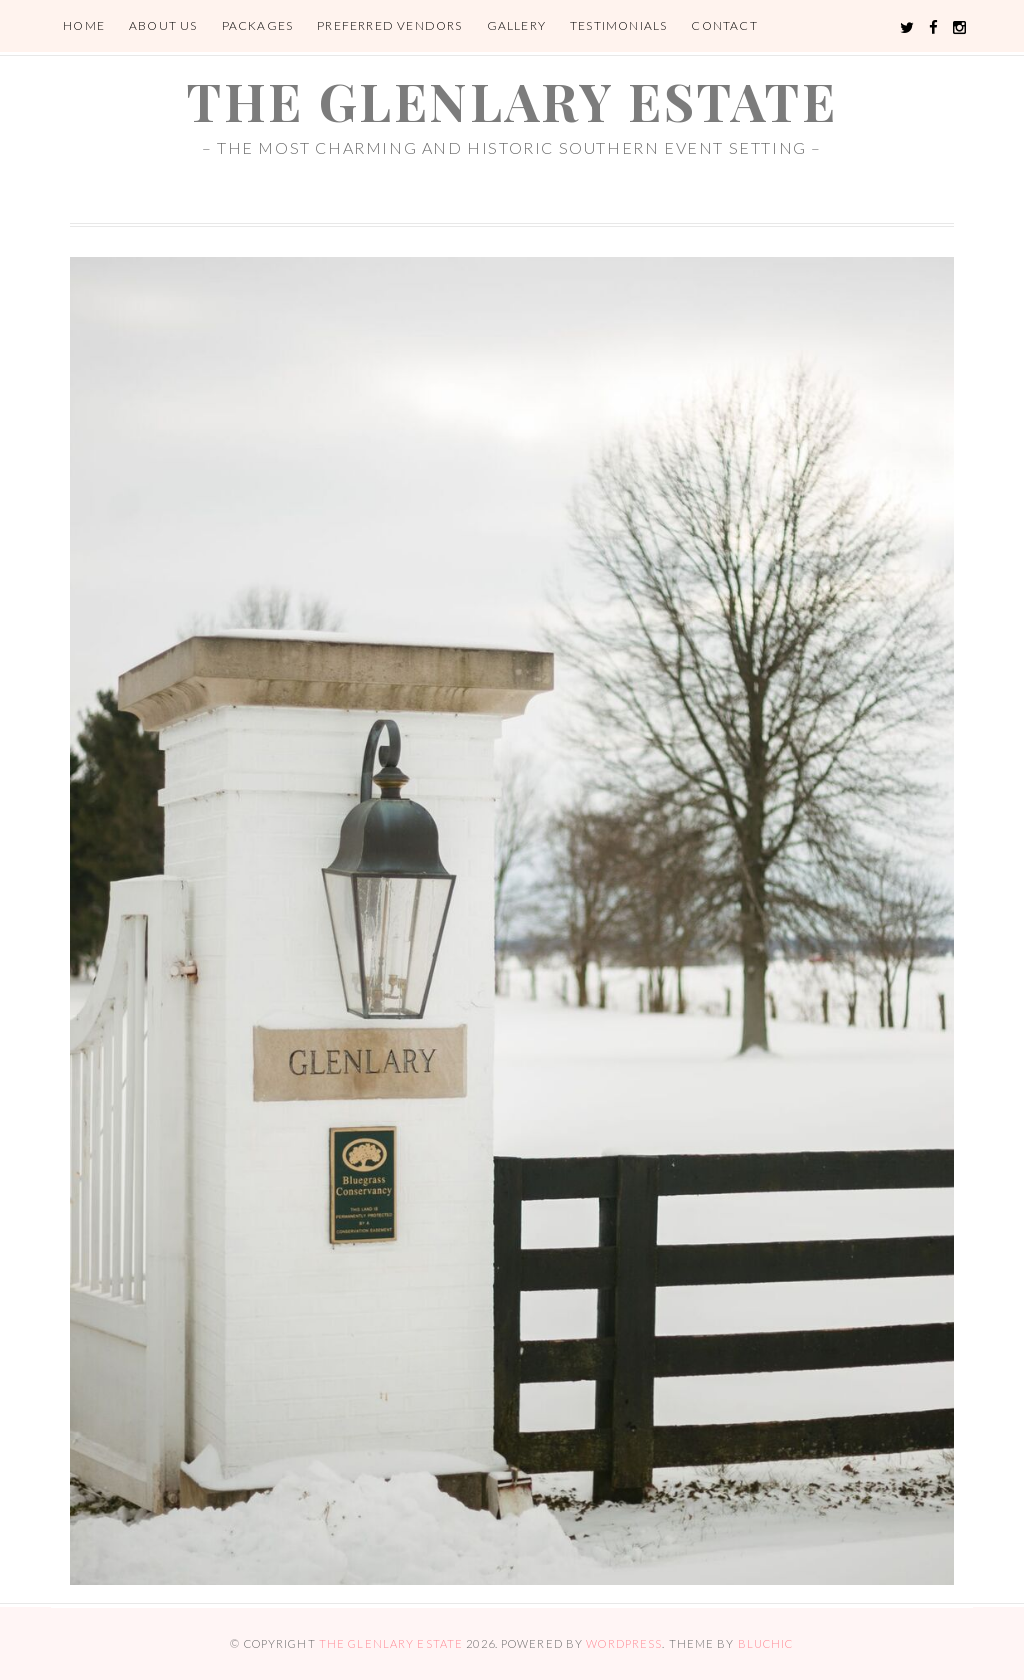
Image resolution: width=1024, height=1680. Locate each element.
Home (84, 25)
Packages (258, 25)
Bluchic (766, 1643)
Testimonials (618, 25)
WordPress (624, 1643)
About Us (163, 25)
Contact (724, 25)
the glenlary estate (511, 100)
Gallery (516, 25)
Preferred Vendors (389, 25)
